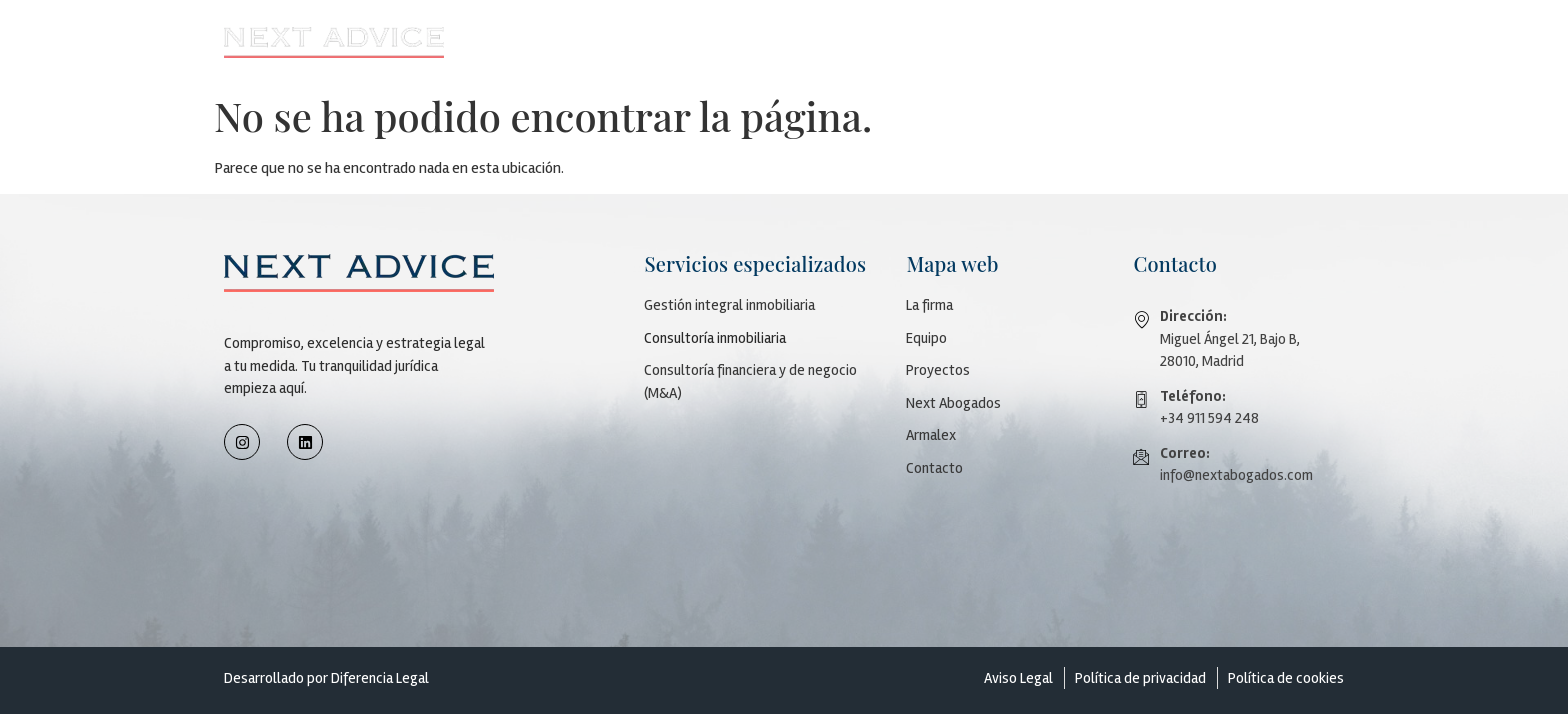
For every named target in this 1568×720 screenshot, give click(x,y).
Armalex (1204, 41)
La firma (929, 305)
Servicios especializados (803, 41)
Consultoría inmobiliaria (715, 338)
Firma (658, 41)
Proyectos (962, 41)
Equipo (926, 338)
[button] (663, 42)
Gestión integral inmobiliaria (729, 305)
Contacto (1296, 41)
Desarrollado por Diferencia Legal (326, 678)
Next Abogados (1091, 41)
